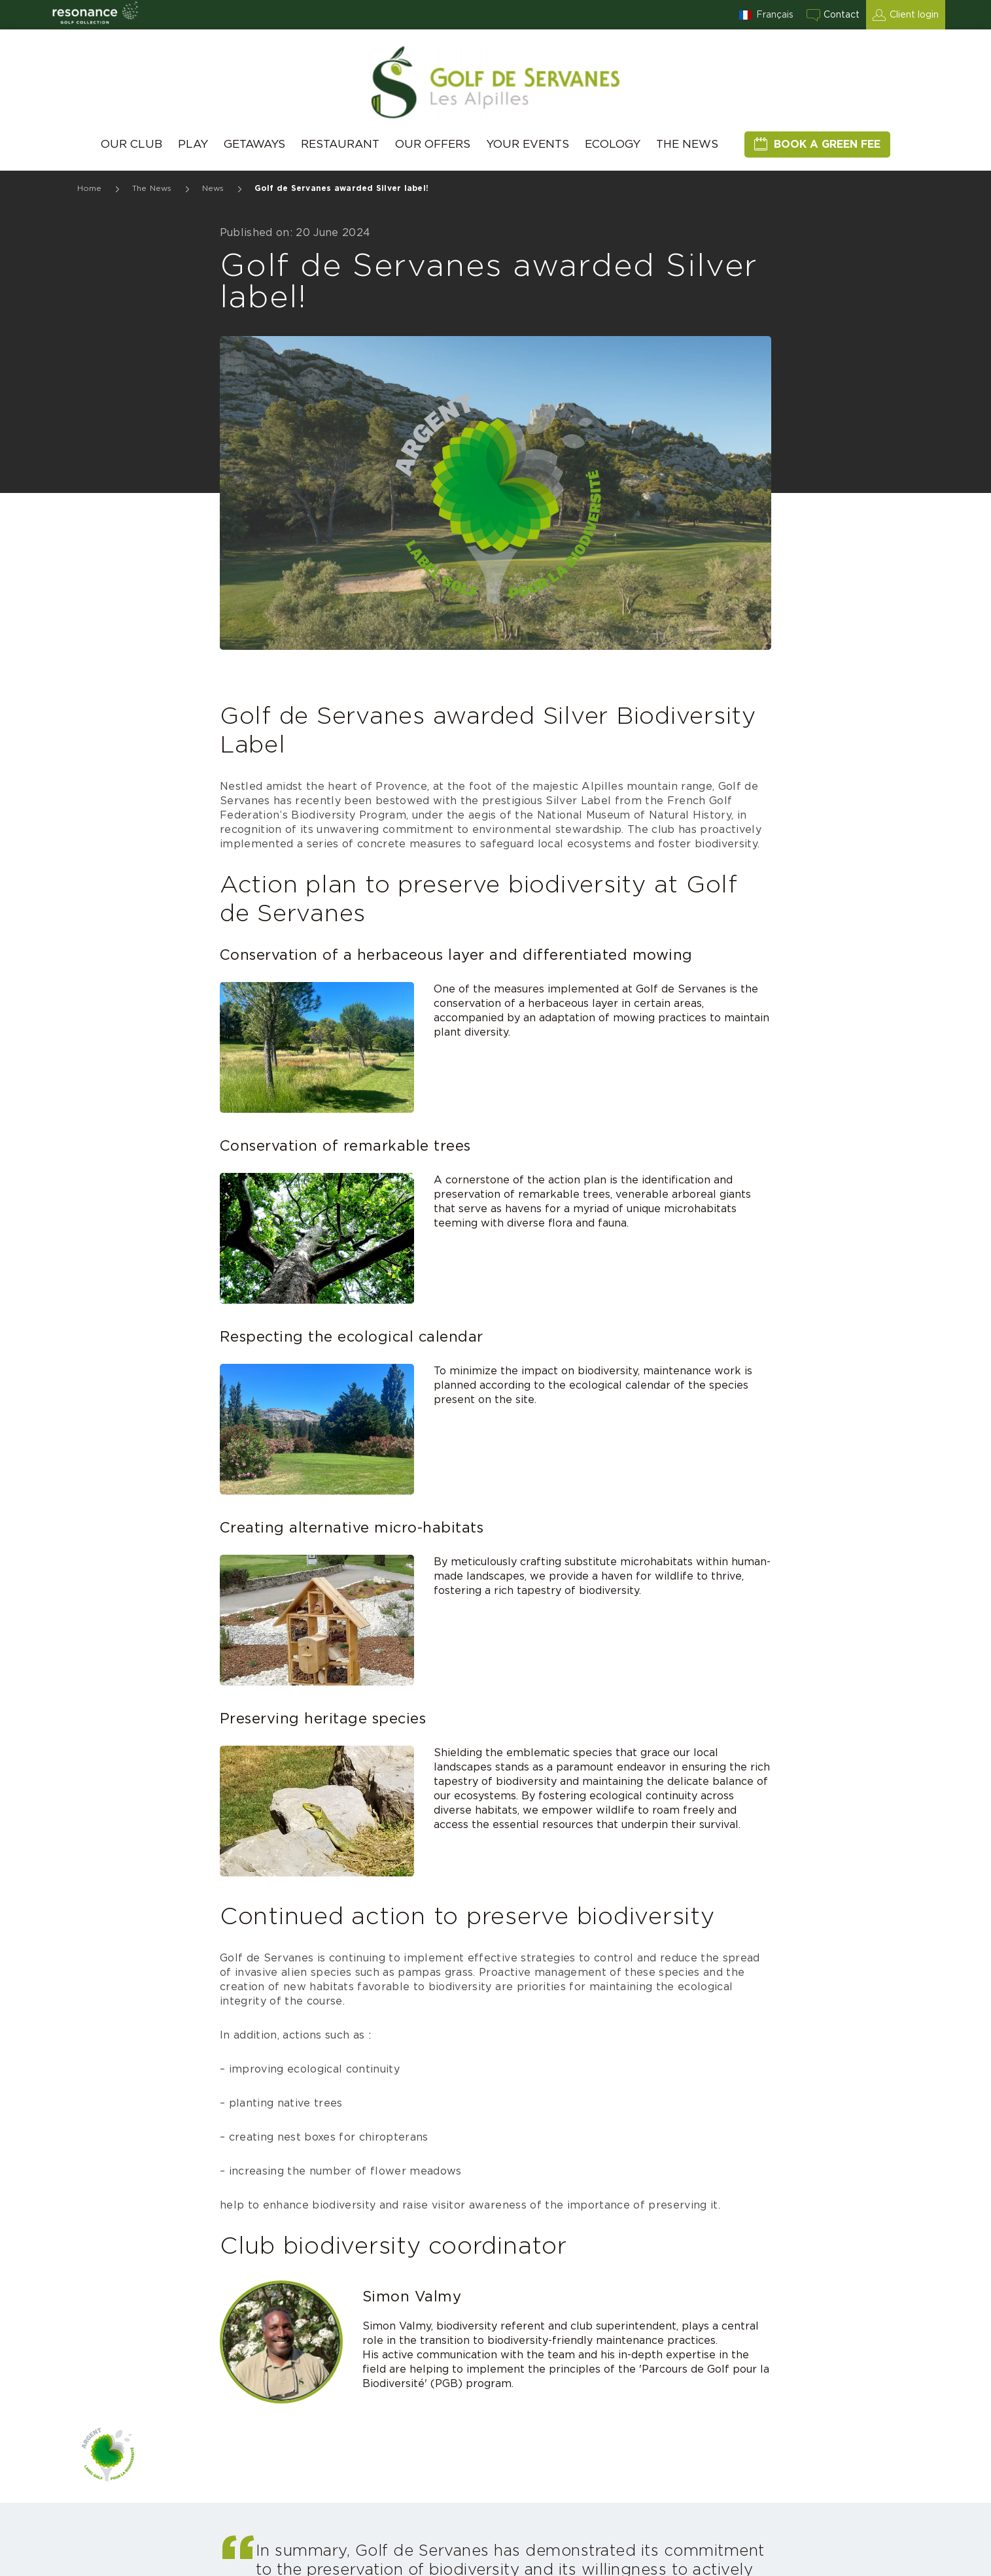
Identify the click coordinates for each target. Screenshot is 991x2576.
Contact (842, 15)
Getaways (254, 144)
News (213, 188)
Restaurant (340, 144)
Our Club (131, 144)
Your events (527, 144)
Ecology (612, 144)
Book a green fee (827, 144)
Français (774, 15)
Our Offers (432, 144)
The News (687, 144)
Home (89, 188)
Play (193, 144)
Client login (914, 15)
